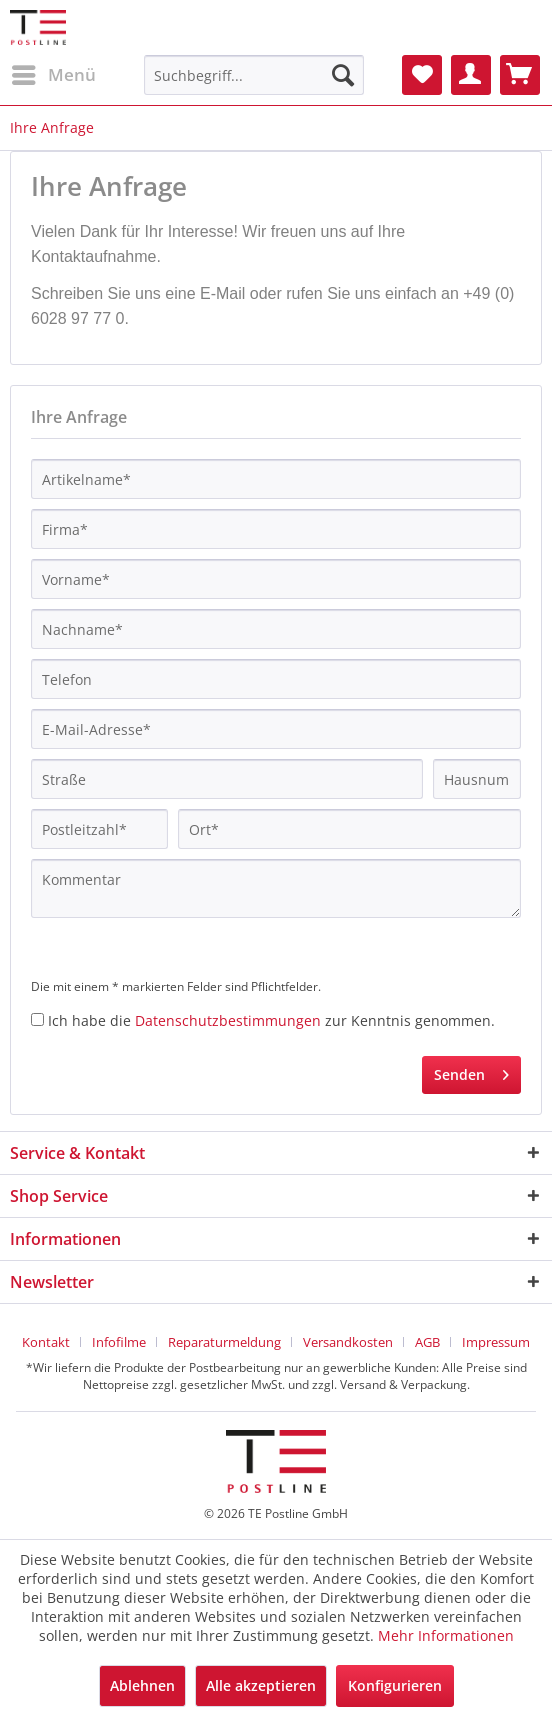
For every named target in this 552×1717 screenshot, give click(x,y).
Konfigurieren (395, 1685)
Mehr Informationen (446, 1635)
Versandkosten (348, 1342)
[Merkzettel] (422, 75)
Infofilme (119, 1342)
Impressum (496, 1342)
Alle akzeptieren (261, 1685)
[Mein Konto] (471, 75)
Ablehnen (142, 1685)
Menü (54, 72)
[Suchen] (343, 75)
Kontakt (46, 1342)
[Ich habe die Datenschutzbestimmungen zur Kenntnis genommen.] (37, 1019)
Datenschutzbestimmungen (228, 1020)
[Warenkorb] (520, 75)
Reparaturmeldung (224, 1342)
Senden (471, 1071)
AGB (427, 1342)
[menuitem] (53, 75)
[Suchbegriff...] (254, 75)
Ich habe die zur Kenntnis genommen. (271, 1020)
